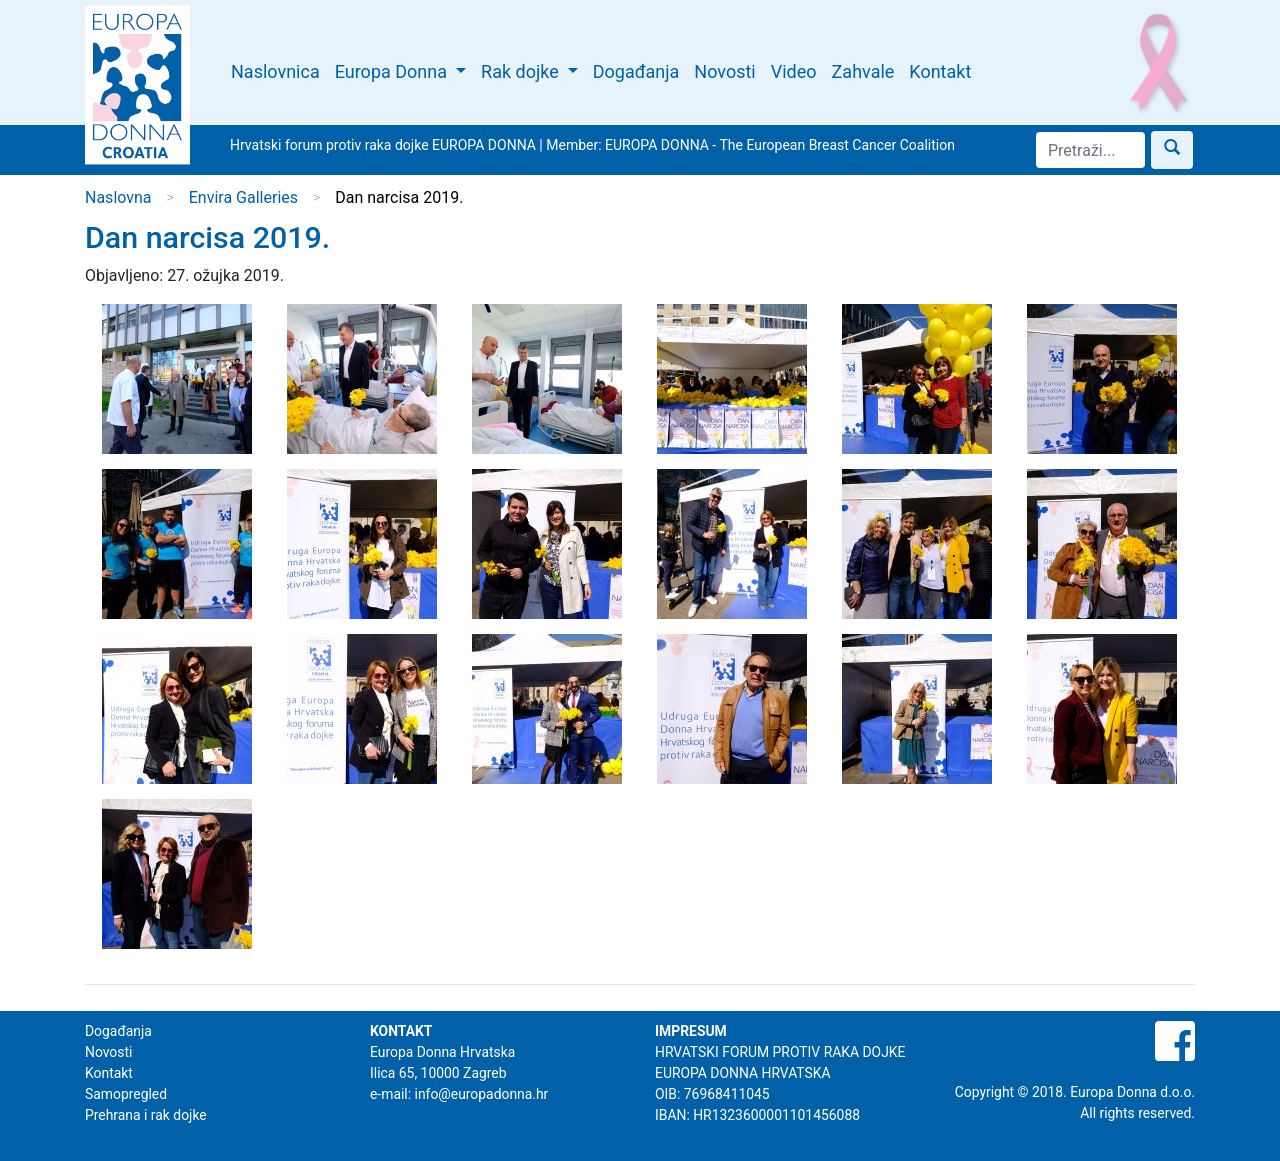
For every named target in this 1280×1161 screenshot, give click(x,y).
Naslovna (118, 197)
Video (794, 71)
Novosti (724, 71)
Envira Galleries (243, 197)
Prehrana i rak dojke (146, 1115)
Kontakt (940, 71)
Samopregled (126, 1094)
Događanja (636, 71)
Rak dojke (522, 71)
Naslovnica (275, 71)
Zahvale (863, 71)
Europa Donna (393, 71)
